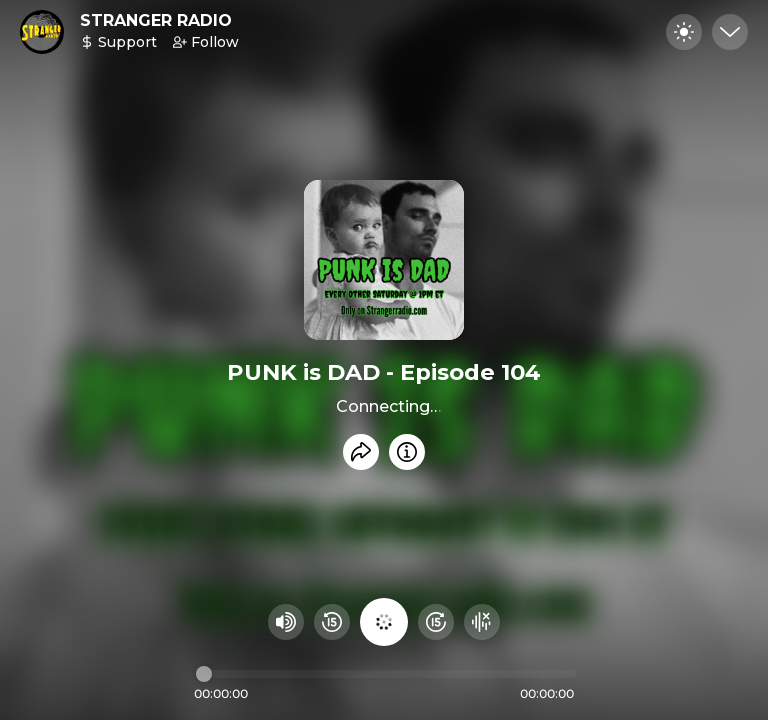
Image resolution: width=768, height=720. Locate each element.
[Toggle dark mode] (684, 32)
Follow (206, 42)
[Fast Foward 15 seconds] (436, 622)
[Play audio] (384, 622)
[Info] (407, 452)
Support (118, 42)
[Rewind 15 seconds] (332, 622)
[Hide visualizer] (482, 622)
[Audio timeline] (386, 674)
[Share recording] (361, 452)
